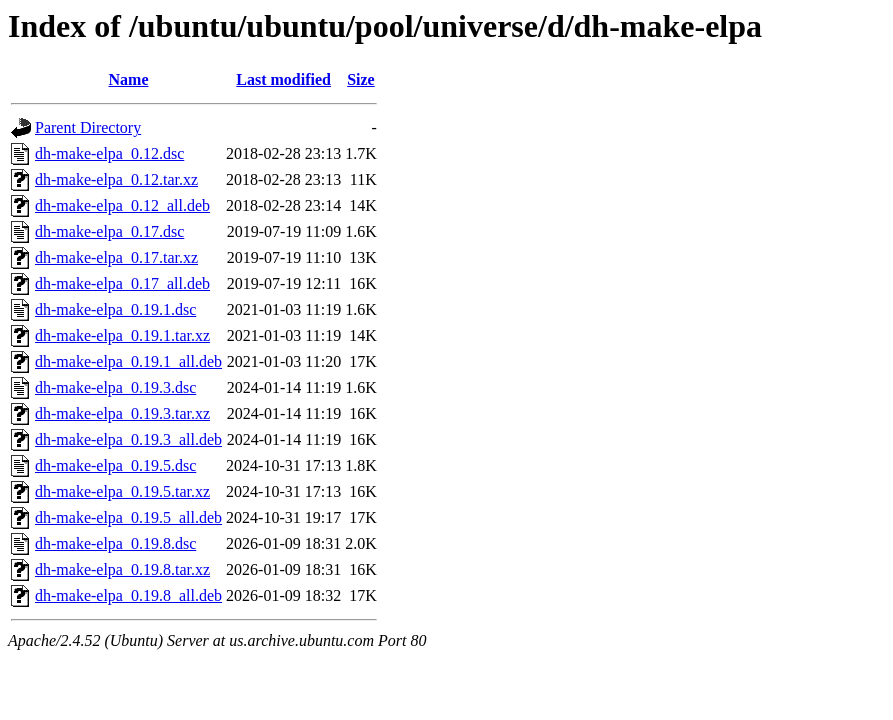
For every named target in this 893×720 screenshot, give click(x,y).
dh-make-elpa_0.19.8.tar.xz (122, 569)
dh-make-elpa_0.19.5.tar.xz (122, 491)
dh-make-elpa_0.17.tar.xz (116, 257)
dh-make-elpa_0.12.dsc (109, 153)
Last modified (283, 79)
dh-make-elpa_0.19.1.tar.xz (122, 335)
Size (361, 79)
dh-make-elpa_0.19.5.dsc (115, 465)
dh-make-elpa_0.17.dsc (109, 231)
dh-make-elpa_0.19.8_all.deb (128, 595)
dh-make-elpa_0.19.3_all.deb (128, 439)
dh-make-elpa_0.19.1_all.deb (128, 361)
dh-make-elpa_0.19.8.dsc (115, 543)
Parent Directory (88, 127)
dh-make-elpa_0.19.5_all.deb (128, 517)
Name (129, 79)
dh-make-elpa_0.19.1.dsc (115, 309)
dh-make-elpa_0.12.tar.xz (116, 179)
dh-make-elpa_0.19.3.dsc (115, 387)
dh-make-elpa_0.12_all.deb (122, 205)
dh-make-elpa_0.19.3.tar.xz (122, 413)
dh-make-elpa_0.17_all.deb (122, 283)
